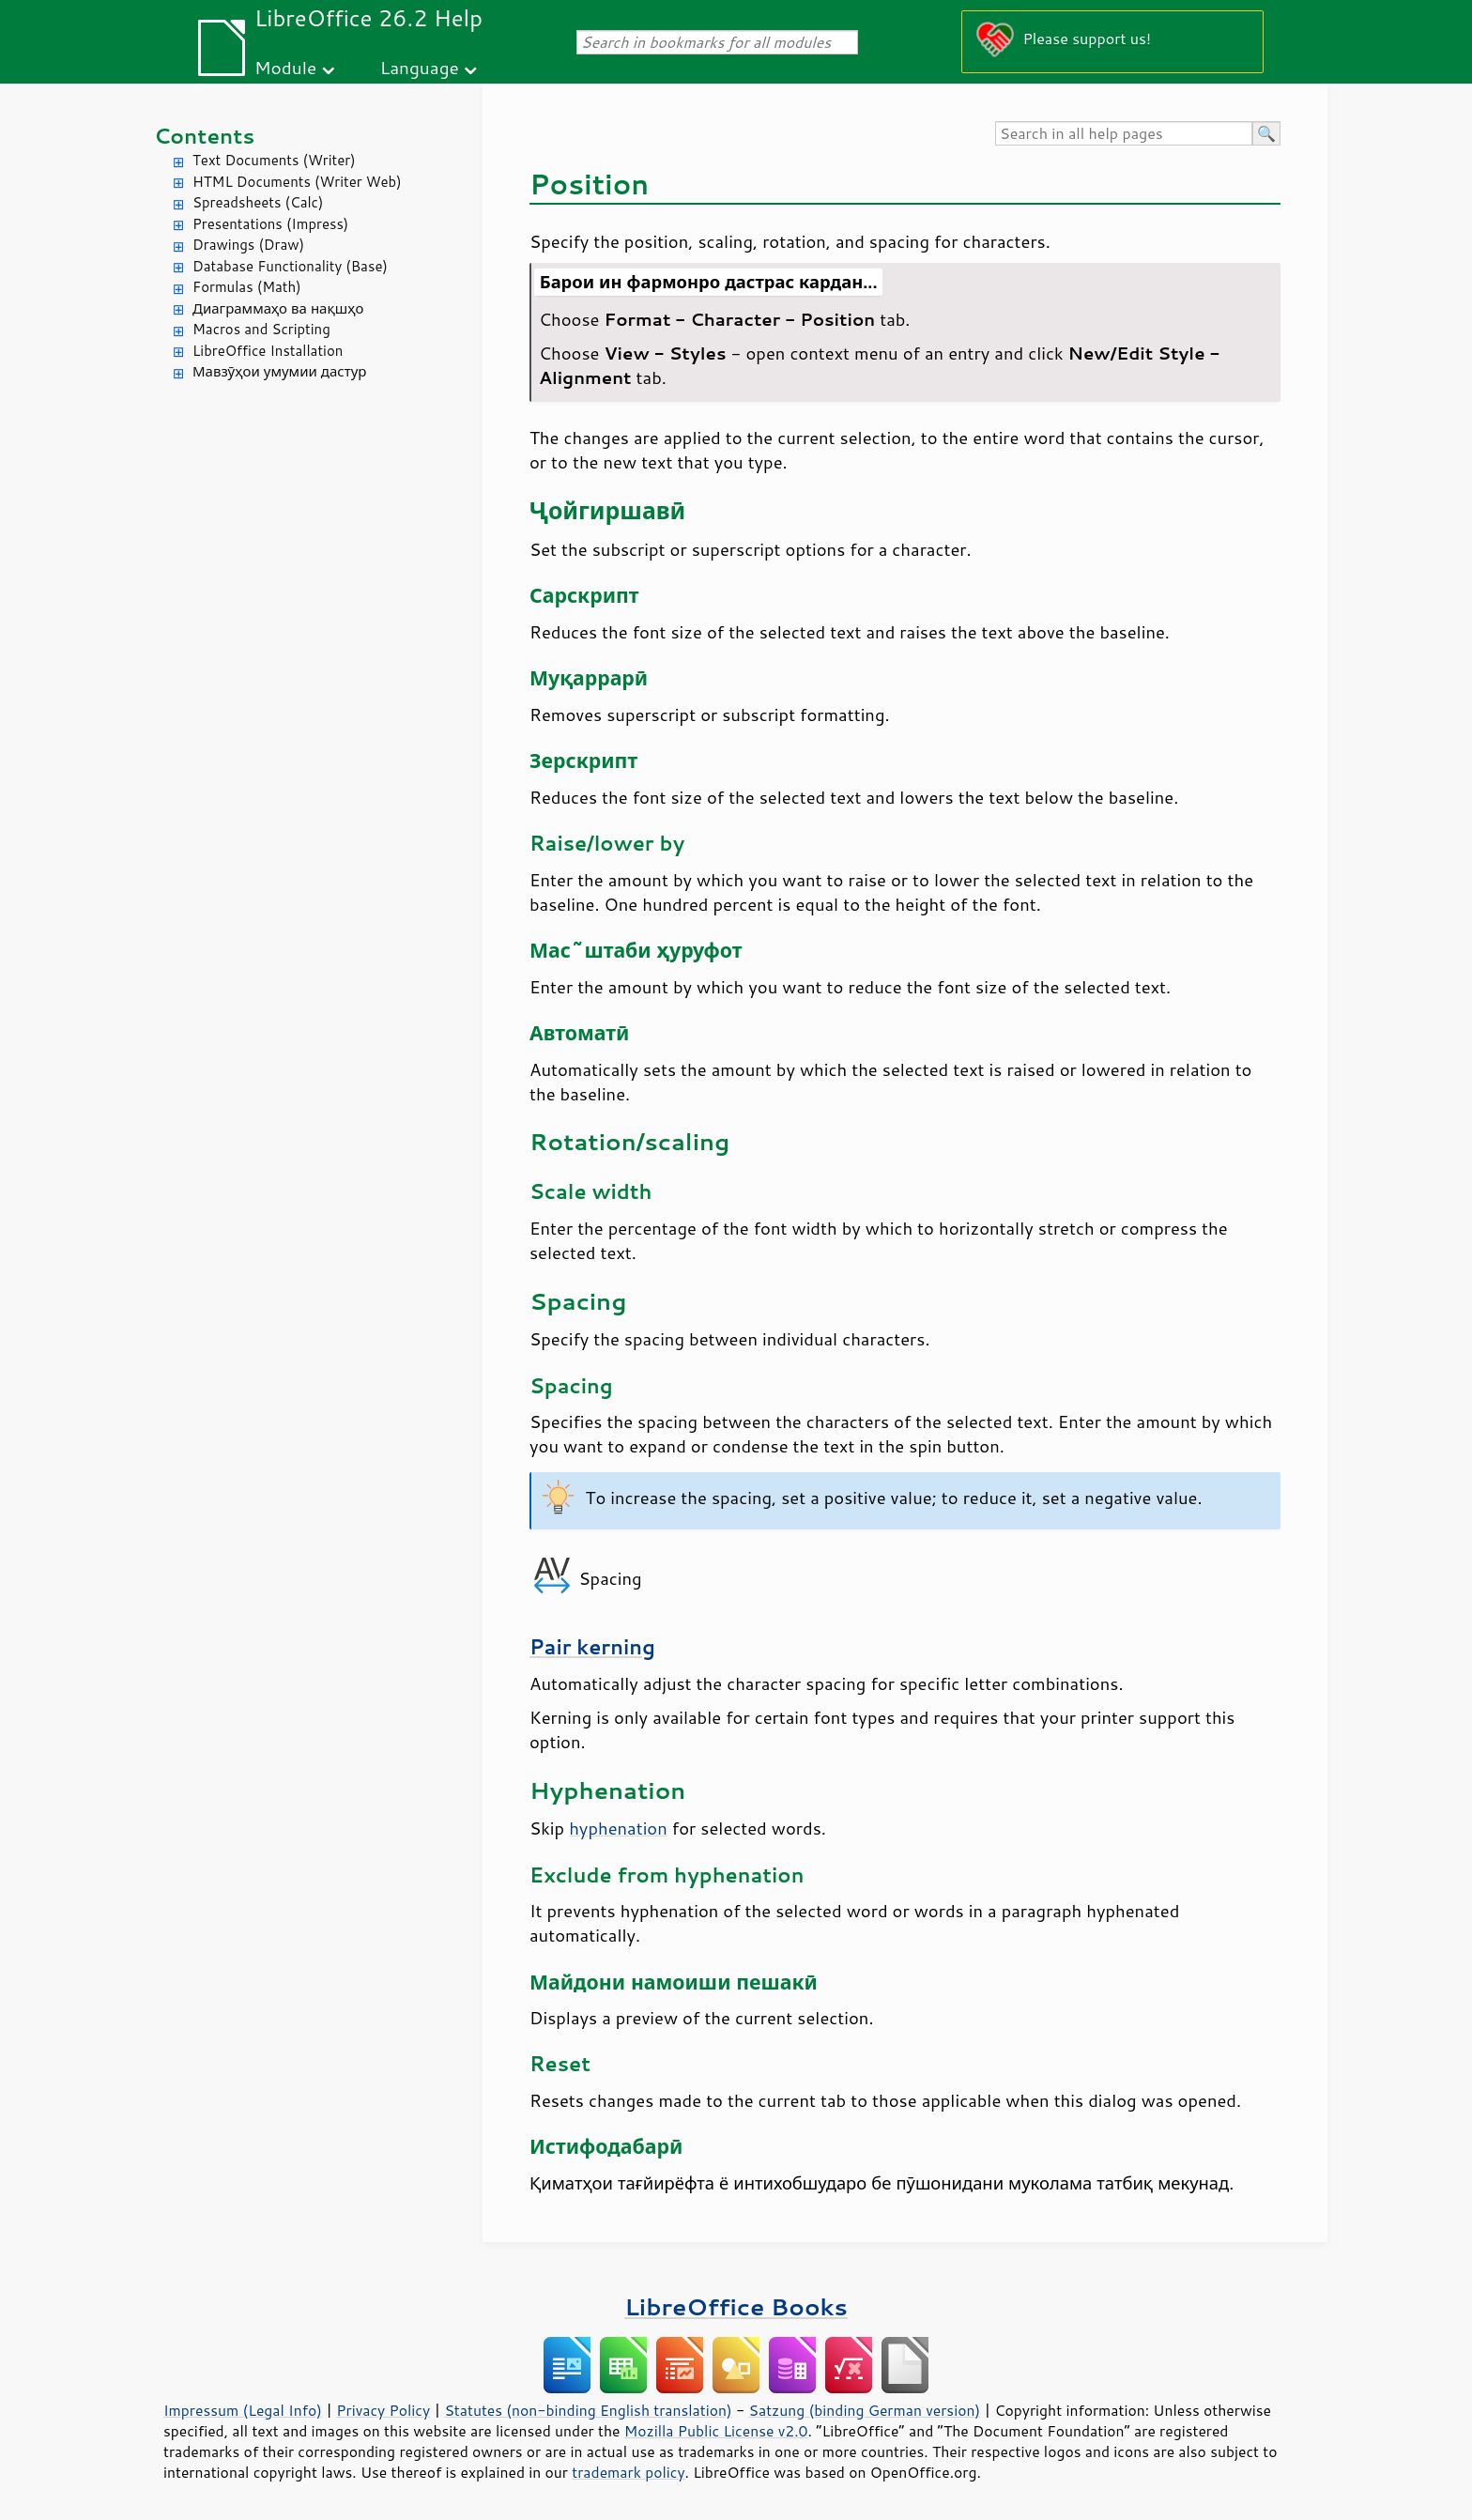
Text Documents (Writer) (274, 160)
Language (419, 67)
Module (285, 67)
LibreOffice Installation (267, 351)
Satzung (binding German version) (865, 2410)
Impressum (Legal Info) (242, 2410)
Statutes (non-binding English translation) (587, 2410)
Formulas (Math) (246, 287)
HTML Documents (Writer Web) (297, 182)
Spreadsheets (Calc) (257, 202)
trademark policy (628, 2472)
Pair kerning (592, 1647)
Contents (204, 135)
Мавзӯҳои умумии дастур (279, 371)
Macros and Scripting (261, 329)
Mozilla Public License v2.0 (716, 2430)
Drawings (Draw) (248, 244)
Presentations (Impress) (270, 224)
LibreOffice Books (736, 2306)
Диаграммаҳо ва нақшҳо (277, 308)
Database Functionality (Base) (290, 266)
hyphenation (618, 1828)
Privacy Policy (383, 2410)
